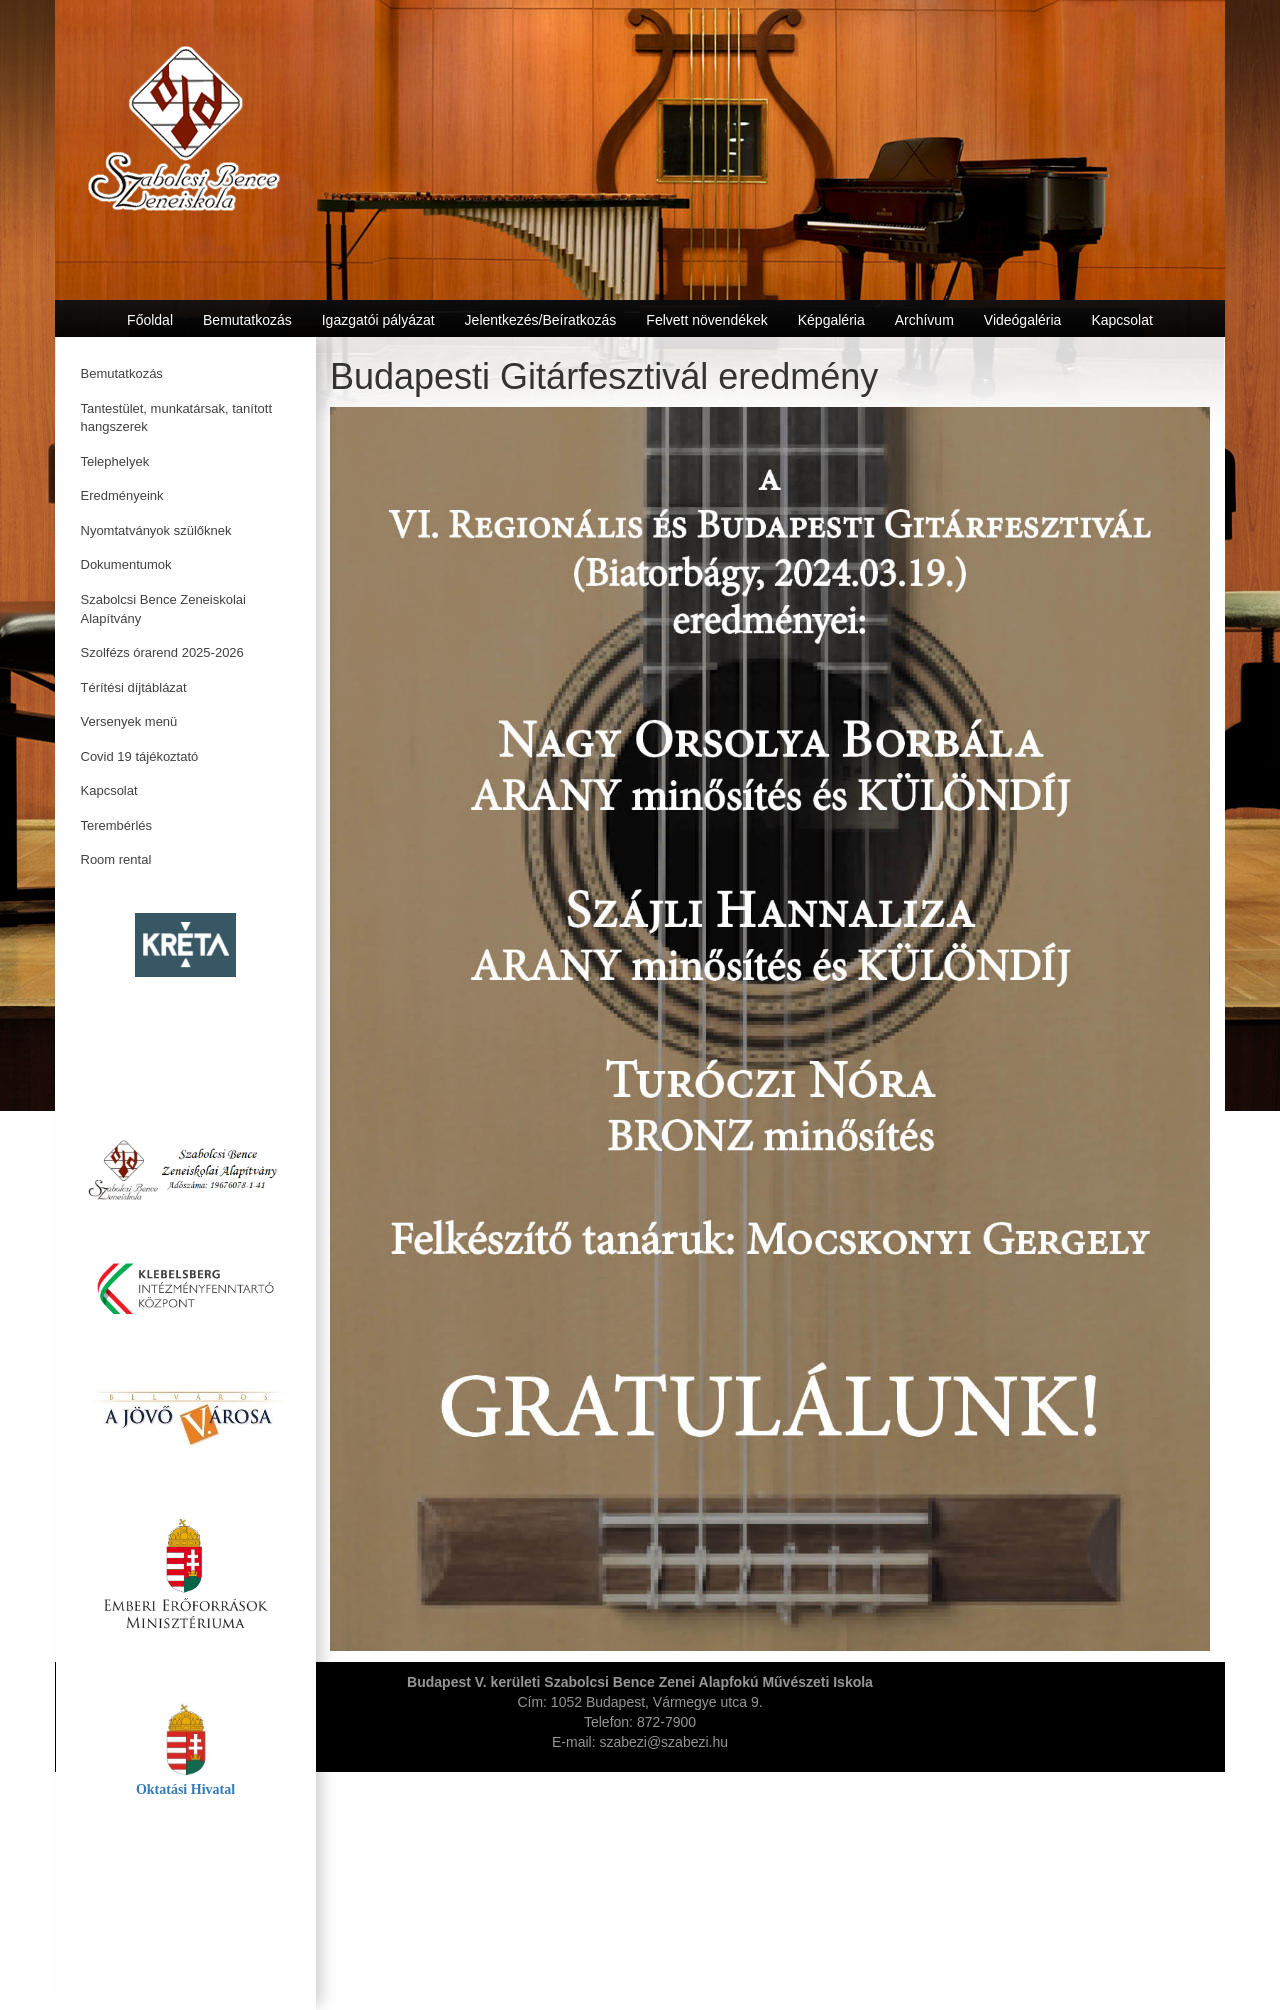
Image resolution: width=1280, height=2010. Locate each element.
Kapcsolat (109, 790)
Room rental (116, 859)
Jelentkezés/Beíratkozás (541, 320)
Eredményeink (122, 495)
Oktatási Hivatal (185, 1789)
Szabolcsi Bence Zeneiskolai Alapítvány (163, 609)
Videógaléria (1023, 320)
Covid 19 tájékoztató (140, 756)
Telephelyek (115, 461)
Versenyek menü (129, 721)
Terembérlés (117, 825)
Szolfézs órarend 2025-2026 (162, 652)
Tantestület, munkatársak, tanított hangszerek (177, 418)
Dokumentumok (126, 564)
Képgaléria (831, 320)
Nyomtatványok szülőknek (156, 530)
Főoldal (150, 320)
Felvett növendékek (706, 320)
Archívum (924, 320)
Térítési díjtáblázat (134, 687)
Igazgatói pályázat (378, 320)
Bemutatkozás (122, 373)
